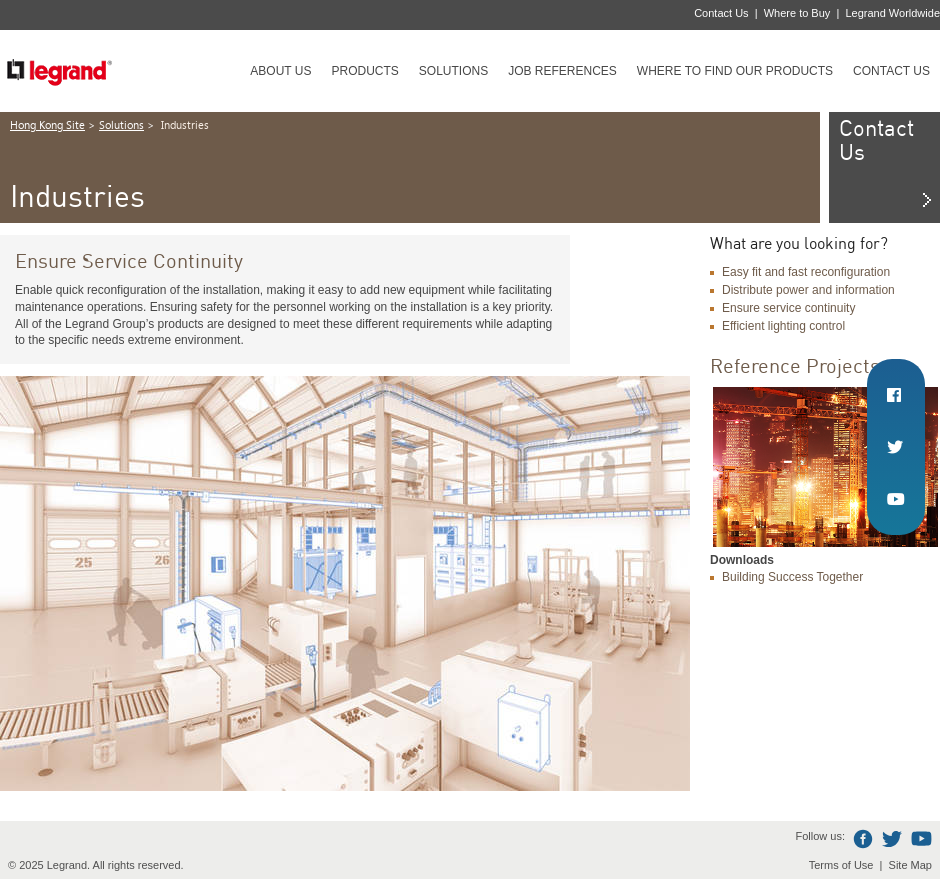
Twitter (892, 839)
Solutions (453, 71)
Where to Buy (797, 13)
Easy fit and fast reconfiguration (806, 272)
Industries (183, 125)
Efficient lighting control (783, 326)
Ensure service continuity (788, 308)
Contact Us (721, 13)
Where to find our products (735, 71)
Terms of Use (841, 865)
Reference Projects (795, 365)
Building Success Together (792, 577)
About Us (280, 71)
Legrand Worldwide (892, 13)
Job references (562, 71)
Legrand (59, 71)
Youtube (921, 839)
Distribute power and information (808, 290)
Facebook (863, 839)
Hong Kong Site (47, 125)
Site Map (910, 865)
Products (364, 71)
